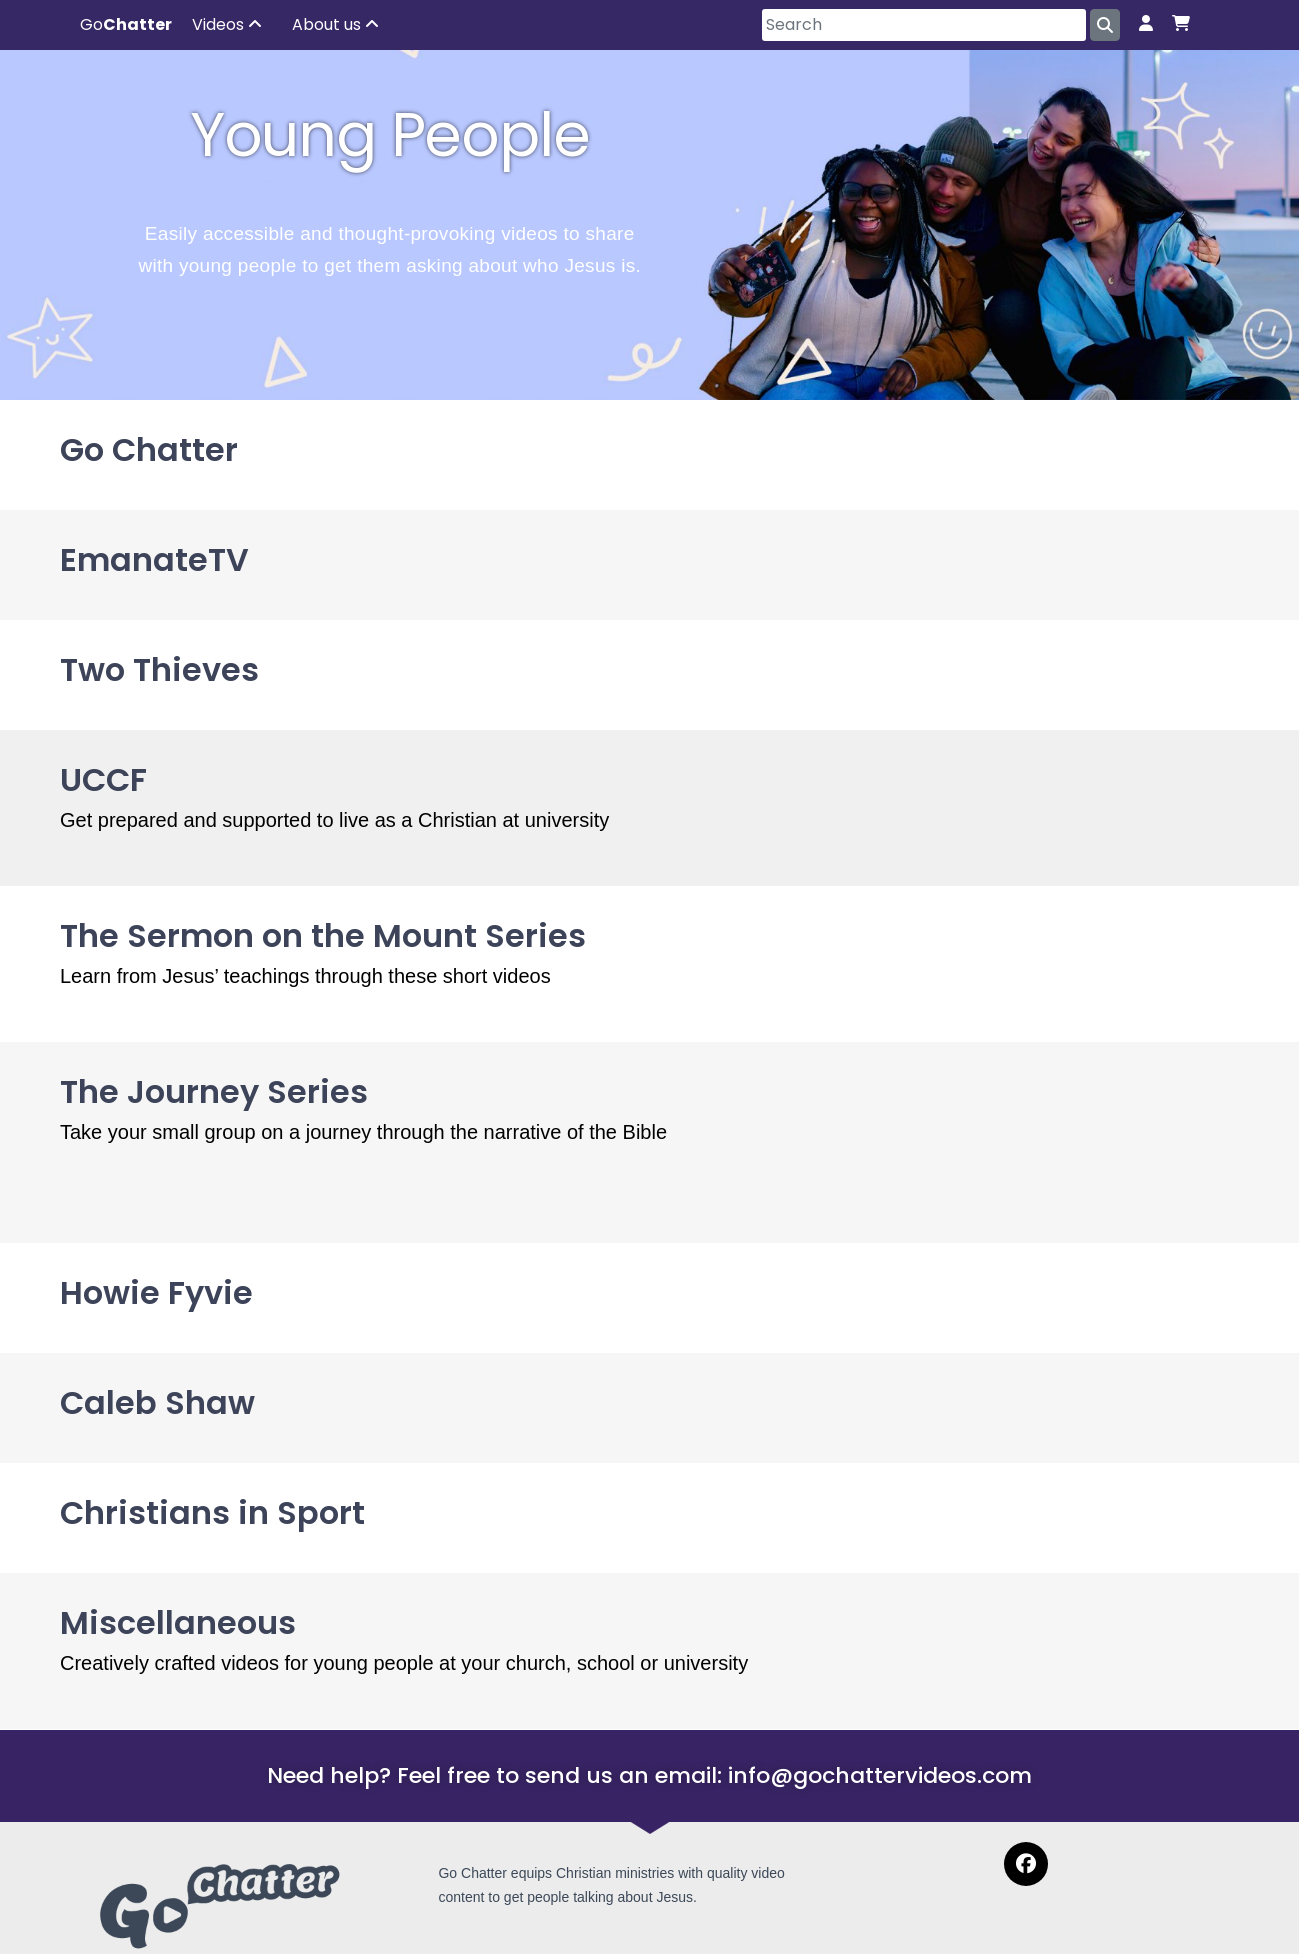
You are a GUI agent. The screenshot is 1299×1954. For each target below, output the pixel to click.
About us (335, 24)
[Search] (924, 25)
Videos (227, 24)
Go (126, 24)
